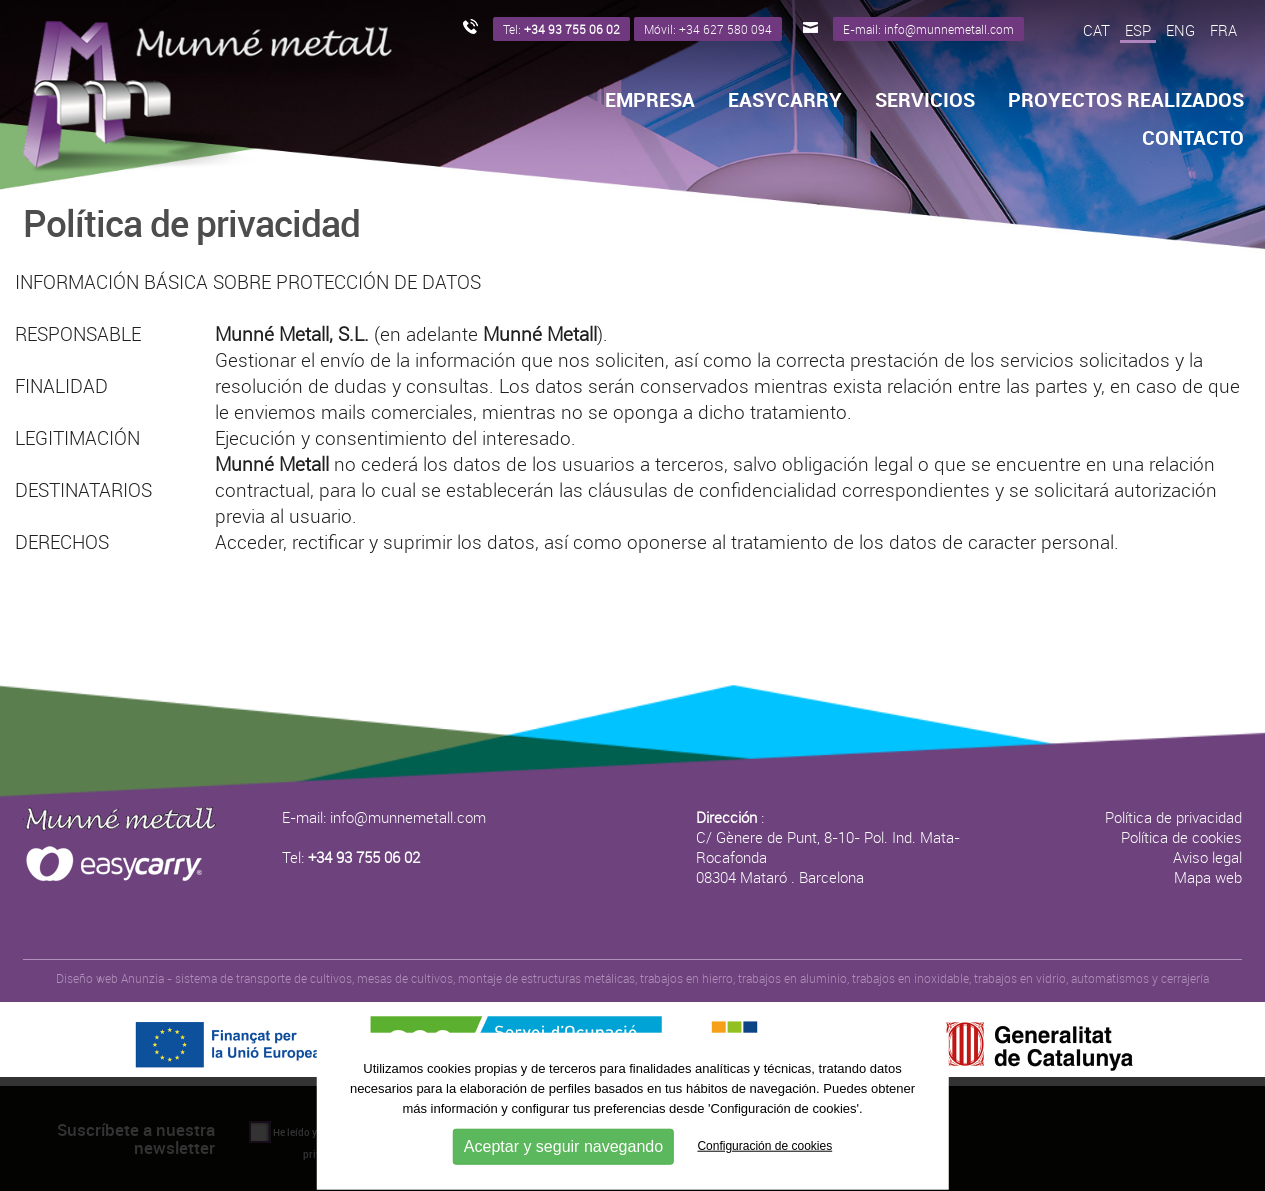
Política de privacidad (1173, 817)
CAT (1096, 30)
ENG (1180, 30)
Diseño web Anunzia (110, 978)
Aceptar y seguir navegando (563, 1145)
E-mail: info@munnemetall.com (384, 817)
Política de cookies (1181, 837)
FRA (1223, 30)
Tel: (351, 857)
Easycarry (785, 100)
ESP (1138, 30)
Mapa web (1208, 877)
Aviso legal (1207, 857)
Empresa (650, 100)
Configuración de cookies (764, 1146)
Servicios (925, 100)
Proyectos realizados (1126, 100)
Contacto (1193, 138)
